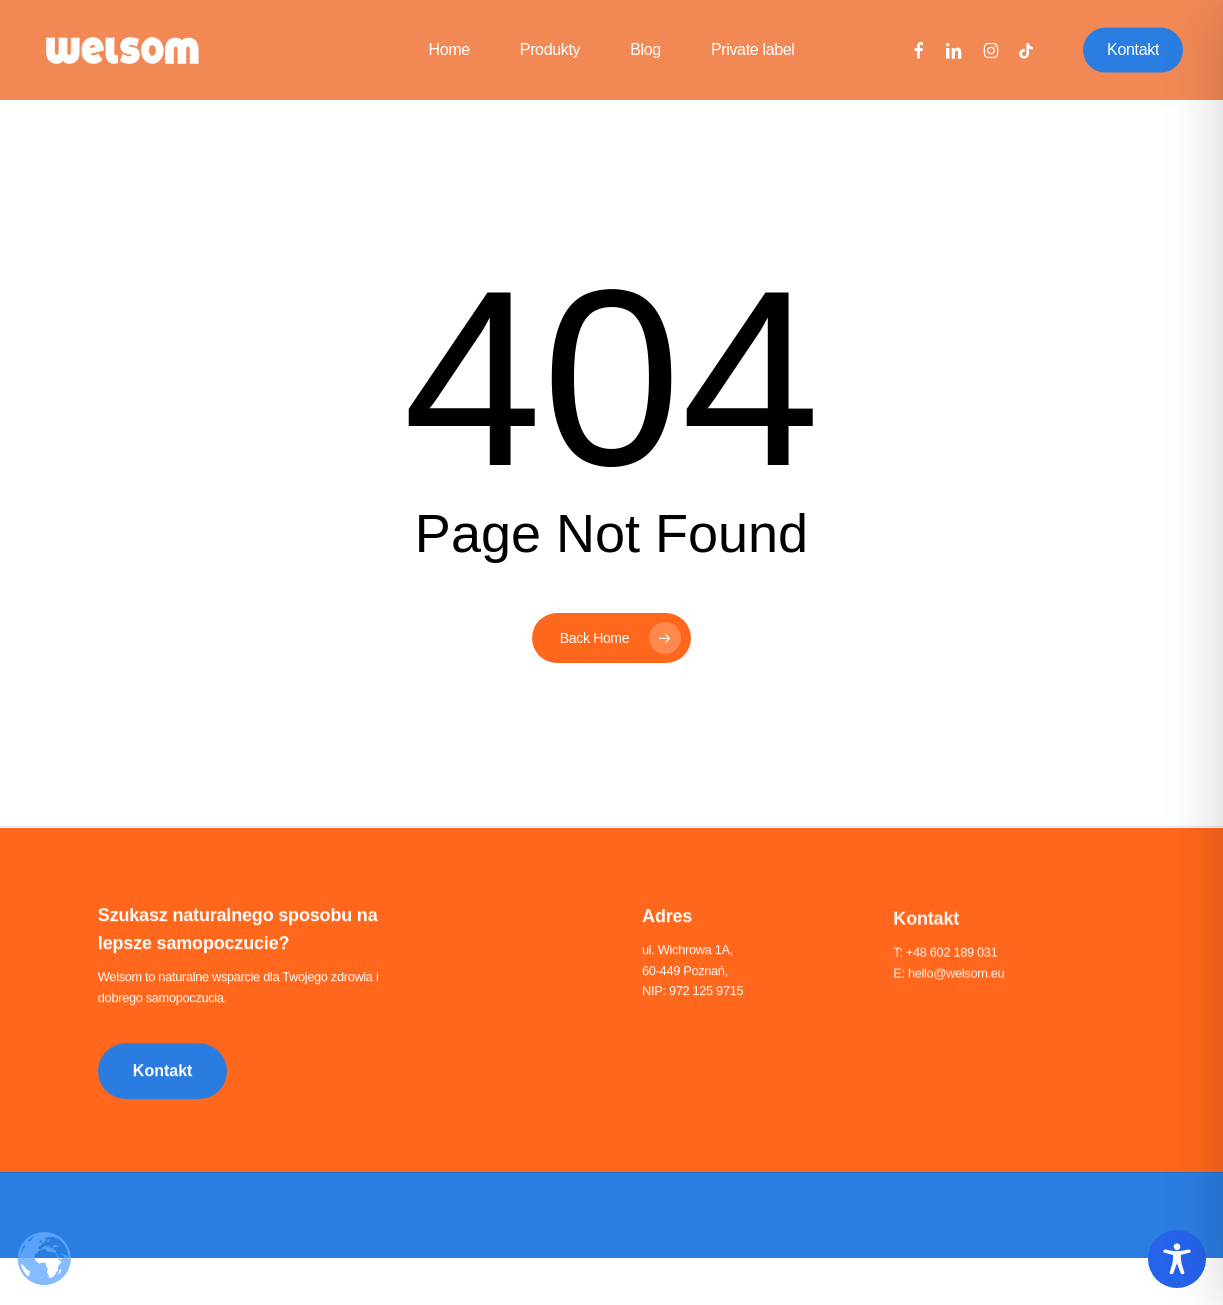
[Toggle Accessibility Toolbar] (1177, 1259)
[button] (163, 1075)
